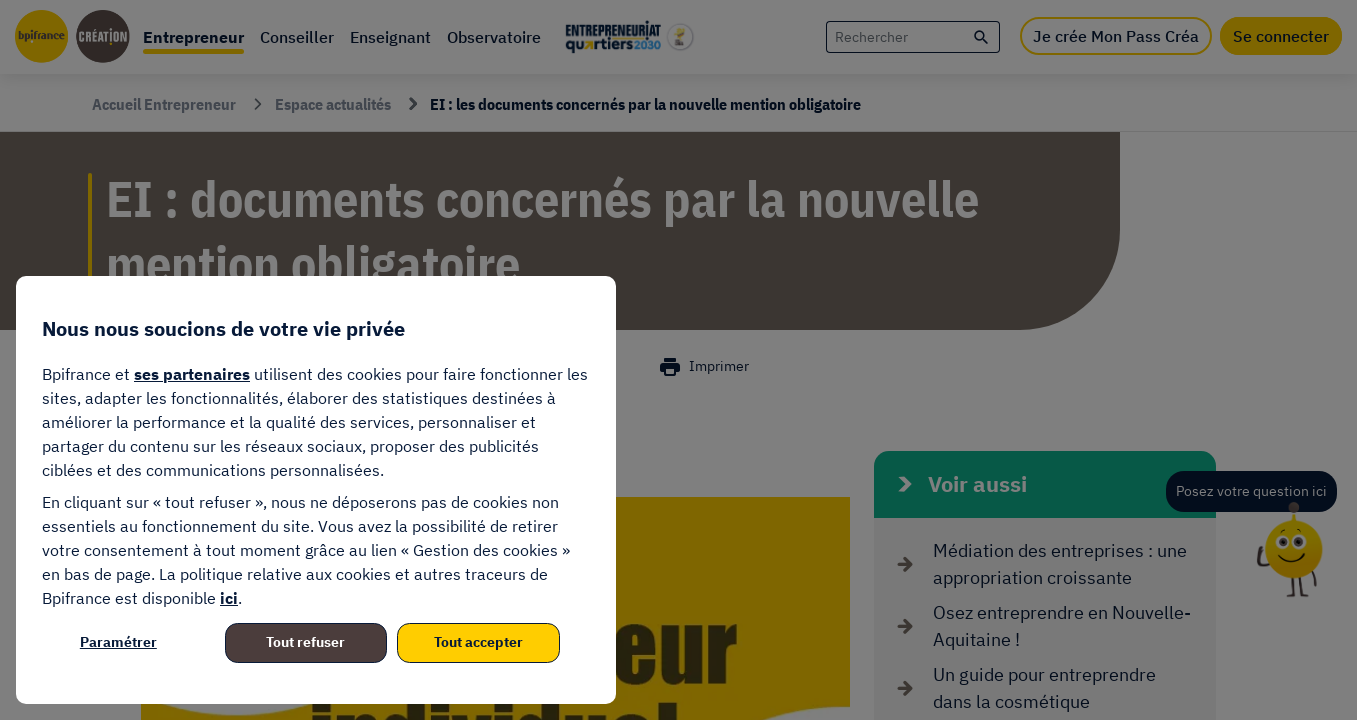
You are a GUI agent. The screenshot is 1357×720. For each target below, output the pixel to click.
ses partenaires (192, 374)
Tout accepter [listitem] (478, 642)
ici (229, 598)
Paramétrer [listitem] (118, 642)
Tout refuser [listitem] (305, 642)
